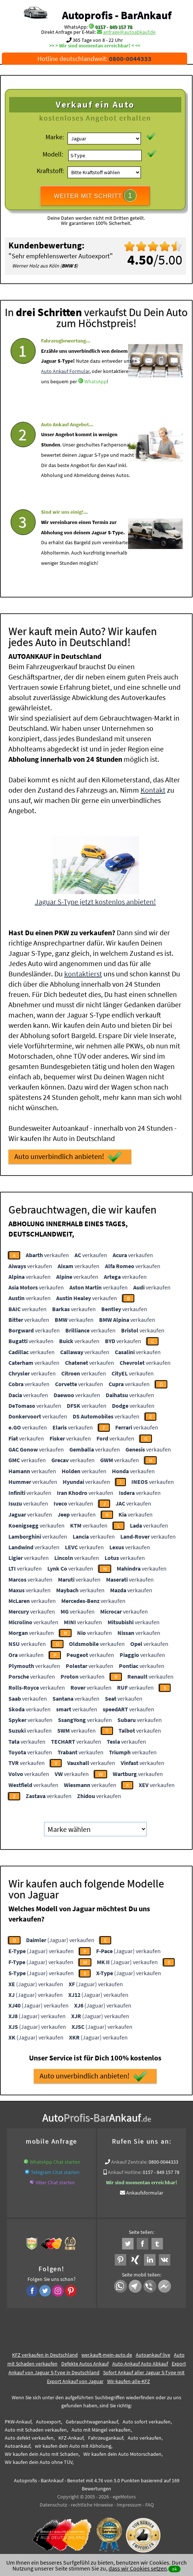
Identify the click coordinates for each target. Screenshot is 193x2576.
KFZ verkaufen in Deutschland (45, 2353)
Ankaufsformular (144, 2191)
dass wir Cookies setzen (138, 2568)
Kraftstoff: (50, 170)
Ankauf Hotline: (125, 2171)
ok (174, 2569)
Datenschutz (53, 2503)
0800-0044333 (163, 2160)
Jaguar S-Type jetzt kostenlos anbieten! (95, 900)
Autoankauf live (153, 2353)
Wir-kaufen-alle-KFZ (128, 2380)
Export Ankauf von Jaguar (75, 2380)
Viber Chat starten (55, 2181)
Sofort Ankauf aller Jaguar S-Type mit (144, 2371)
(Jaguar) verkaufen (60, 1938)
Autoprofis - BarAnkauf (116, 15)
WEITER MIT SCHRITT (95, 195)
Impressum (129, 2503)
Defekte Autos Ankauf (85, 2362)
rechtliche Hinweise (92, 2503)
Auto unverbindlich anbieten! (68, 1155)
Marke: (54, 137)
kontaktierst (83, 972)
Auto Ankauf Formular (65, 378)
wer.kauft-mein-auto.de (106, 2353)
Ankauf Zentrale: (129, 2160)
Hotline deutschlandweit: (94, 58)
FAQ (149, 2503)
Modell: (53, 154)
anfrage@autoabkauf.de (129, 32)
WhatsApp (95, 388)
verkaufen (47, 1253)
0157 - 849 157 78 (113, 27)
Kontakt (153, 788)
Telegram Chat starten (55, 2171)
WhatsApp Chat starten (55, 2160)
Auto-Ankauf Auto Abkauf (140, 2362)
